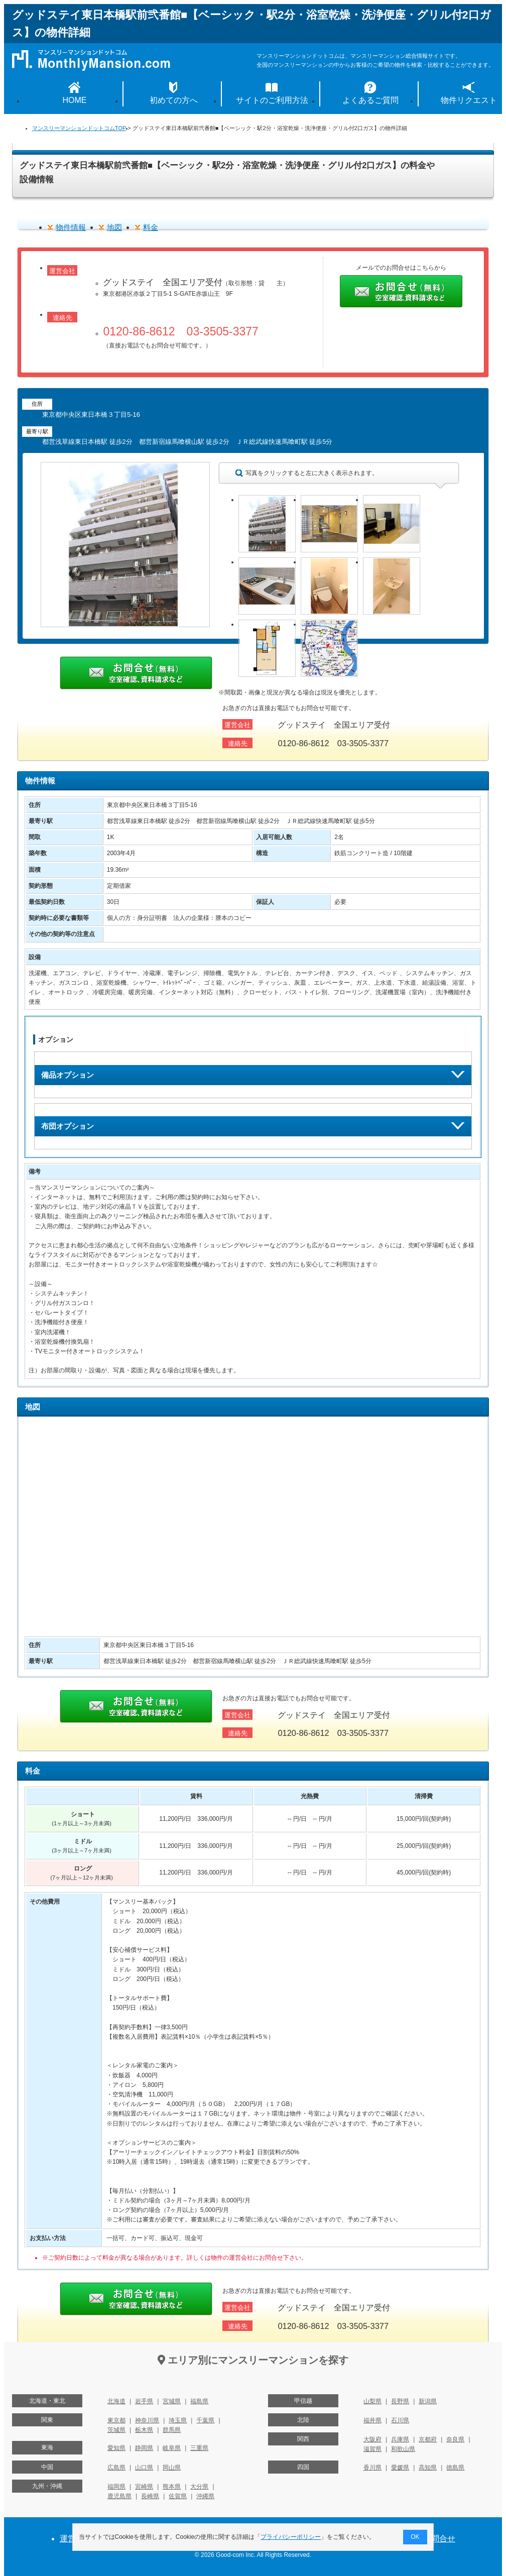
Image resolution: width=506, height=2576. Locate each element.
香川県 (372, 2467)
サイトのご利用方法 (272, 100)
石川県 (400, 2420)
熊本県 (172, 2486)
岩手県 (144, 2401)
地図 (114, 227)
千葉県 (205, 2420)
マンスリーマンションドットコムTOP (79, 128)
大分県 (199, 2486)
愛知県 (116, 2447)
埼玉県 (178, 2420)
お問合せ (439, 2538)
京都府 (428, 2439)
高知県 (428, 2467)
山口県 (144, 2467)
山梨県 (372, 2401)
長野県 (400, 2401)
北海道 (116, 2401)
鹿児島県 (119, 2496)
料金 (150, 227)
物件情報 (71, 227)
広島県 (116, 2467)
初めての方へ (174, 100)
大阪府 (372, 2439)
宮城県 (172, 2401)
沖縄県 (205, 2496)
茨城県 (116, 2429)
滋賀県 (372, 2448)
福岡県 (116, 2486)
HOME (75, 100)
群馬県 (172, 2429)
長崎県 (150, 2496)
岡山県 (172, 2467)
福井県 (372, 2420)
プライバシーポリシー (291, 2536)
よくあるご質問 (370, 100)
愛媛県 (400, 2467)
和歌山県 (403, 2448)
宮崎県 (144, 2486)
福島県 (199, 2401)
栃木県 (144, 2429)
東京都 (116, 2420)
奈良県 (455, 2439)
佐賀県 (178, 2496)
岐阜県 (172, 2447)
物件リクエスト (469, 100)
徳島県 (455, 2467)
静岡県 (144, 2447)
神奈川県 (147, 2420)
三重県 (199, 2447)
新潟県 (428, 2401)
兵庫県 (400, 2439)
